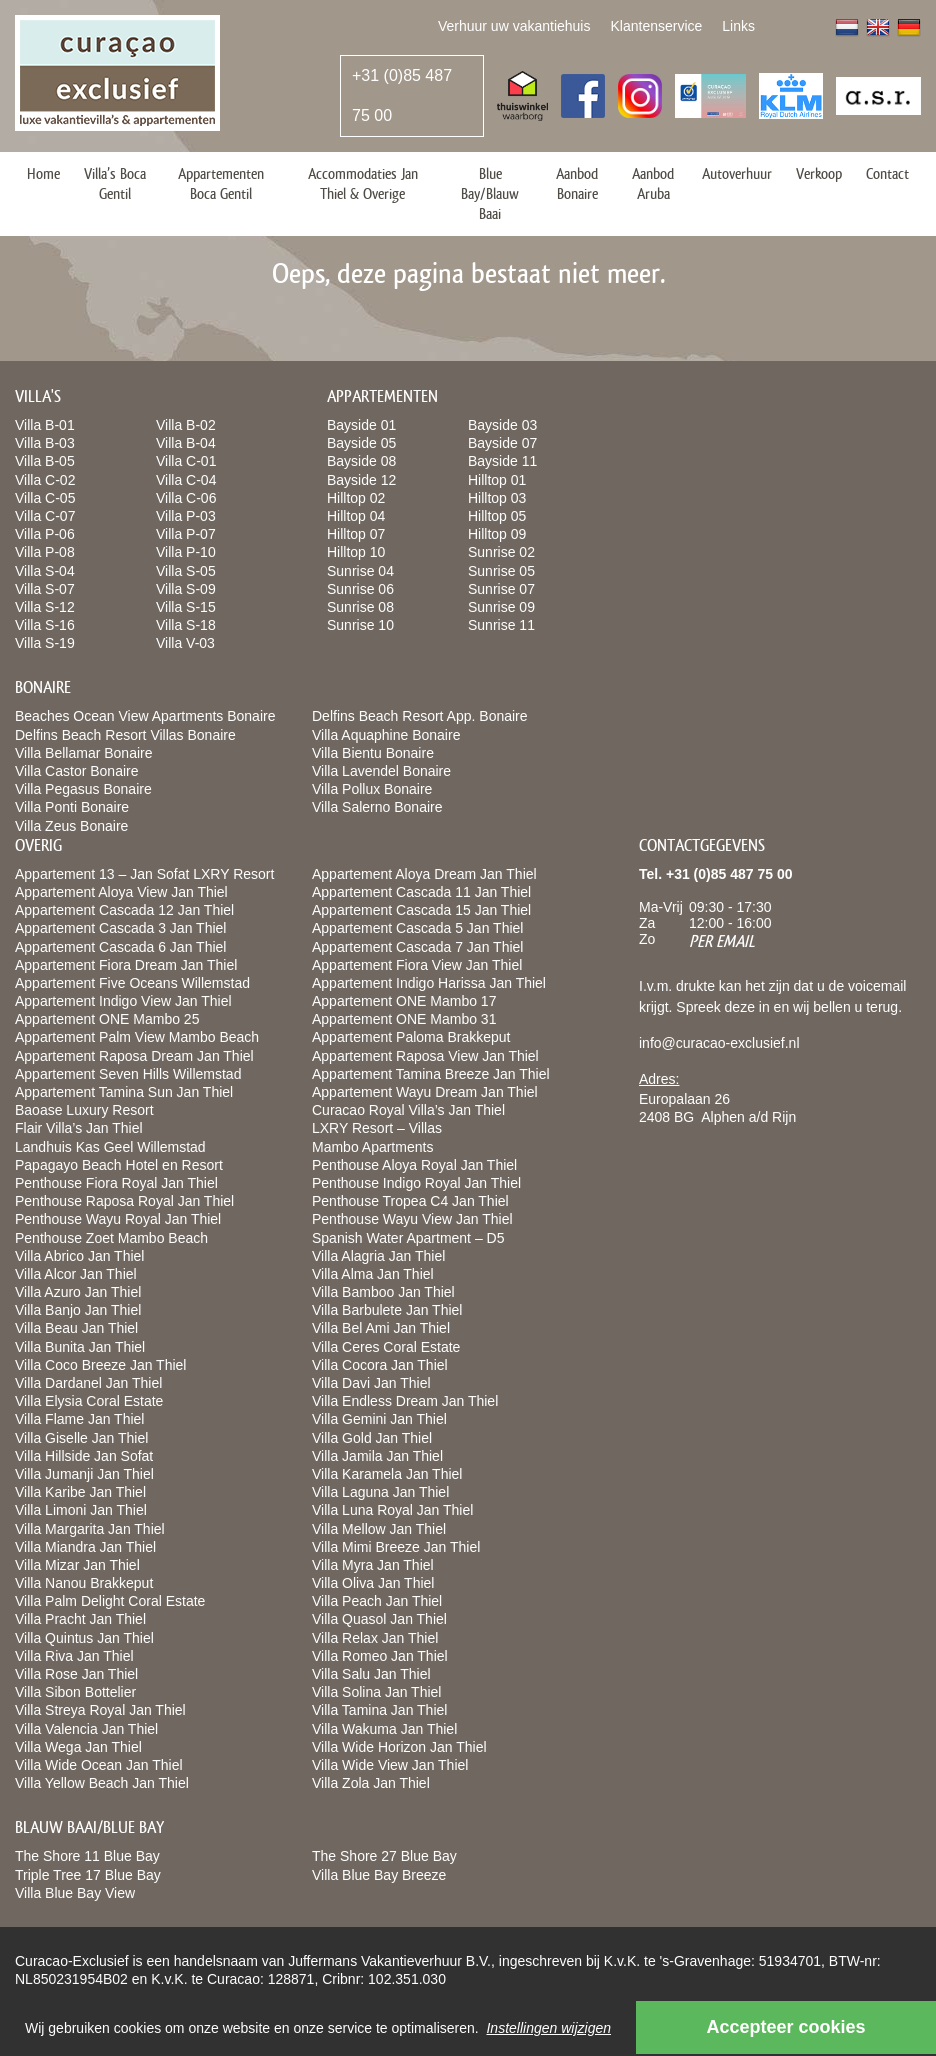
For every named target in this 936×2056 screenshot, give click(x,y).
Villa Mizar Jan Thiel (77, 1565)
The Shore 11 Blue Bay (87, 1856)
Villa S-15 (186, 607)
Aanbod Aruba (653, 183)
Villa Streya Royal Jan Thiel (100, 1710)
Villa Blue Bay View (75, 1893)
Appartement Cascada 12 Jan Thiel (124, 910)
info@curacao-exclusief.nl (719, 1043)
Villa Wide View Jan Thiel (390, 1765)
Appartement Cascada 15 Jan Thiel (421, 910)
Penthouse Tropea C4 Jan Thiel (410, 1201)
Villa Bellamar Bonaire (83, 753)
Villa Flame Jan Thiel (79, 1419)
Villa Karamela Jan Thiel (387, 1474)
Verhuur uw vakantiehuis (514, 26)
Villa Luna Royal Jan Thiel (392, 1510)
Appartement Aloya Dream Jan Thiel (424, 874)
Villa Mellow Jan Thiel (379, 1529)
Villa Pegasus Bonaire (83, 789)
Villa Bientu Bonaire (373, 753)
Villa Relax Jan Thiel (375, 1638)
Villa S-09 (186, 589)
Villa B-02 (186, 425)
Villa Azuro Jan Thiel (78, 1292)
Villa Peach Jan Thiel (377, 1601)
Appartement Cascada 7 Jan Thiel (417, 947)
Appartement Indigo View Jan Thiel (123, 1001)
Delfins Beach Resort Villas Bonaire (125, 735)
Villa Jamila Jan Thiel (377, 1456)
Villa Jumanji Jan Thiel (84, 1474)
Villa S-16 (45, 625)
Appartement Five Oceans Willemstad (132, 983)
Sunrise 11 (501, 625)
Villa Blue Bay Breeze (379, 1875)
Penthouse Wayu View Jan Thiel (412, 1219)
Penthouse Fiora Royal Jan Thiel (116, 1183)
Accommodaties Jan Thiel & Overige (363, 183)
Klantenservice (656, 26)
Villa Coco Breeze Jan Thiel (100, 1365)
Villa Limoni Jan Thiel (81, 1510)
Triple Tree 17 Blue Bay (88, 1875)
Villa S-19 (45, 643)
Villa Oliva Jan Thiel (373, 1583)
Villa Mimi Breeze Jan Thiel (396, 1547)
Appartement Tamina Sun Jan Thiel (124, 1092)
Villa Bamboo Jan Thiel (383, 1292)
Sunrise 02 (501, 552)
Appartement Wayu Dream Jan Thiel (425, 1092)
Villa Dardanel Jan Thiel (88, 1383)
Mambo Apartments (372, 1147)
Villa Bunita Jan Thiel (80, 1347)
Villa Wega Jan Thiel (78, 1747)
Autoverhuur (737, 173)
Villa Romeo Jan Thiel (380, 1656)
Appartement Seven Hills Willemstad (128, 1074)
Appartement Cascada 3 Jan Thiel (120, 928)
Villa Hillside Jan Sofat (84, 1456)
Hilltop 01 (497, 480)
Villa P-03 (186, 516)
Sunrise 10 (360, 625)
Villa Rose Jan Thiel (76, 1674)
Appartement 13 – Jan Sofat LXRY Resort (144, 874)
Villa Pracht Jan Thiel (80, 1619)
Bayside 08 (361, 461)
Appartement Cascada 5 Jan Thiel (417, 928)
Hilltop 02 (356, 498)
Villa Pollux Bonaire (372, 789)
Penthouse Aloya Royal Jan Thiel (414, 1165)
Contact (887, 173)
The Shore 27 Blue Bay (384, 1856)
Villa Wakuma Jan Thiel (384, 1729)
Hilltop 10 (356, 552)
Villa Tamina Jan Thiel (379, 1710)
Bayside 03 (502, 425)
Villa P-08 (45, 552)
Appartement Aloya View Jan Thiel (121, 892)
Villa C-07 (45, 516)
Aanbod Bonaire (577, 183)
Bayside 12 (361, 480)
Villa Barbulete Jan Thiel (387, 1310)
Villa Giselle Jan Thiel (81, 1438)
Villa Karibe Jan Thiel (80, 1492)
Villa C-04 (186, 480)
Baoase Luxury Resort (84, 1110)
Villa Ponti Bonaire (72, 807)
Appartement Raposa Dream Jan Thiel (134, 1056)
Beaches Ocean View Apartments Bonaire (145, 716)
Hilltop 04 (356, 516)
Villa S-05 (186, 571)
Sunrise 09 (501, 607)
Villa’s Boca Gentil (115, 183)
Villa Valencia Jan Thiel (86, 1729)
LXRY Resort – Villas (377, 1128)
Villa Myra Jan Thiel (373, 1565)
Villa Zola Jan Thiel (371, 1783)
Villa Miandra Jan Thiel (85, 1547)
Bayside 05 (361, 443)
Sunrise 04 (360, 571)
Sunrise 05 (501, 571)
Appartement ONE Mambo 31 (404, 1019)
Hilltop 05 (497, 516)
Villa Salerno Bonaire (377, 807)
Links (738, 26)
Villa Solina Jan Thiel (376, 1692)
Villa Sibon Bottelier (75, 1692)
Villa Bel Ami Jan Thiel (381, 1328)
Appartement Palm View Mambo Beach (137, 1037)
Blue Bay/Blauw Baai (490, 193)
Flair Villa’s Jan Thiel (79, 1128)
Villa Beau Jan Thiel (76, 1328)
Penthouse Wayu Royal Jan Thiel (118, 1219)
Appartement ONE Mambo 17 (404, 1001)
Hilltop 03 (497, 498)
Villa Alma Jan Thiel (373, 1274)
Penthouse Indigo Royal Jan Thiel (416, 1183)
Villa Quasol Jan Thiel (379, 1619)
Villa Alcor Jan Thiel (76, 1274)
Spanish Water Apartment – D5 (408, 1238)
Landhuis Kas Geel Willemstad (110, 1147)
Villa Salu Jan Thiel (371, 1674)
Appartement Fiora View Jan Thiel (417, 965)
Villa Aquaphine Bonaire (386, 735)
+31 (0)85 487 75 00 (402, 95)
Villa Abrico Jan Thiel (79, 1256)
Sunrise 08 (360, 607)
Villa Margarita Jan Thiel (90, 1529)
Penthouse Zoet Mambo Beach (111, 1238)
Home (43, 173)
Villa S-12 (45, 607)
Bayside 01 (361, 425)
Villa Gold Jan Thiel (372, 1438)
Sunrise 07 (501, 589)
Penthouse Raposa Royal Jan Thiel (124, 1201)
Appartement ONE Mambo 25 (107, 1019)
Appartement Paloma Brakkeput (411, 1037)
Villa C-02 (45, 480)
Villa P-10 (186, 552)
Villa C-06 (186, 498)
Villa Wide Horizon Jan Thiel (399, 1747)
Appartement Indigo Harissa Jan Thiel (429, 983)
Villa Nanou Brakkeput (84, 1583)
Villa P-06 (45, 534)
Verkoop (819, 173)
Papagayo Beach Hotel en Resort (119, 1165)
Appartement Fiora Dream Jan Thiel (126, 965)
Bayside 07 (502, 443)
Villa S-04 (45, 571)
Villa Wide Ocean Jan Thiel (99, 1765)
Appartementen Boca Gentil (221, 183)
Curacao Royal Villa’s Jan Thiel (408, 1110)
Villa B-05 (45, 461)
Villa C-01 (186, 461)
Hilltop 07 (356, 534)
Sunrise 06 (360, 589)
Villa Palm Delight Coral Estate (110, 1601)
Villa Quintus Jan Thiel (84, 1638)
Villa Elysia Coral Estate (89, 1401)
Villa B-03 (45, 443)
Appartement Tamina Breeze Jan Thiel (431, 1074)
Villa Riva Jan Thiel (74, 1656)
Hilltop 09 (497, 534)
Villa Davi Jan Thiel (371, 1383)
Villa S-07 (45, 589)
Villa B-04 (186, 443)
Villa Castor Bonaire (76, 771)
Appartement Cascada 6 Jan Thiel (120, 947)
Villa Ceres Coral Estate (386, 1347)
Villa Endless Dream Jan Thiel (405, 1401)
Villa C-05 (45, 498)
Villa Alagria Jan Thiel (378, 1256)
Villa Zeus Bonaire (71, 826)
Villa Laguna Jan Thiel (380, 1492)
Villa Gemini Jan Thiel (379, 1419)
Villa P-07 (186, 534)
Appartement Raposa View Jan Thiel (425, 1056)
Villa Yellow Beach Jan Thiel (102, 1783)
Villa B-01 (45, 425)
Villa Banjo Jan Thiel (78, 1310)
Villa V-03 (185, 643)
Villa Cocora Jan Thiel (380, 1365)
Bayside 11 (502, 461)
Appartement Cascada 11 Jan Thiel (421, 892)
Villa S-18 (186, 625)
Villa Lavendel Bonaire (381, 771)
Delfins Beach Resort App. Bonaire (420, 716)
